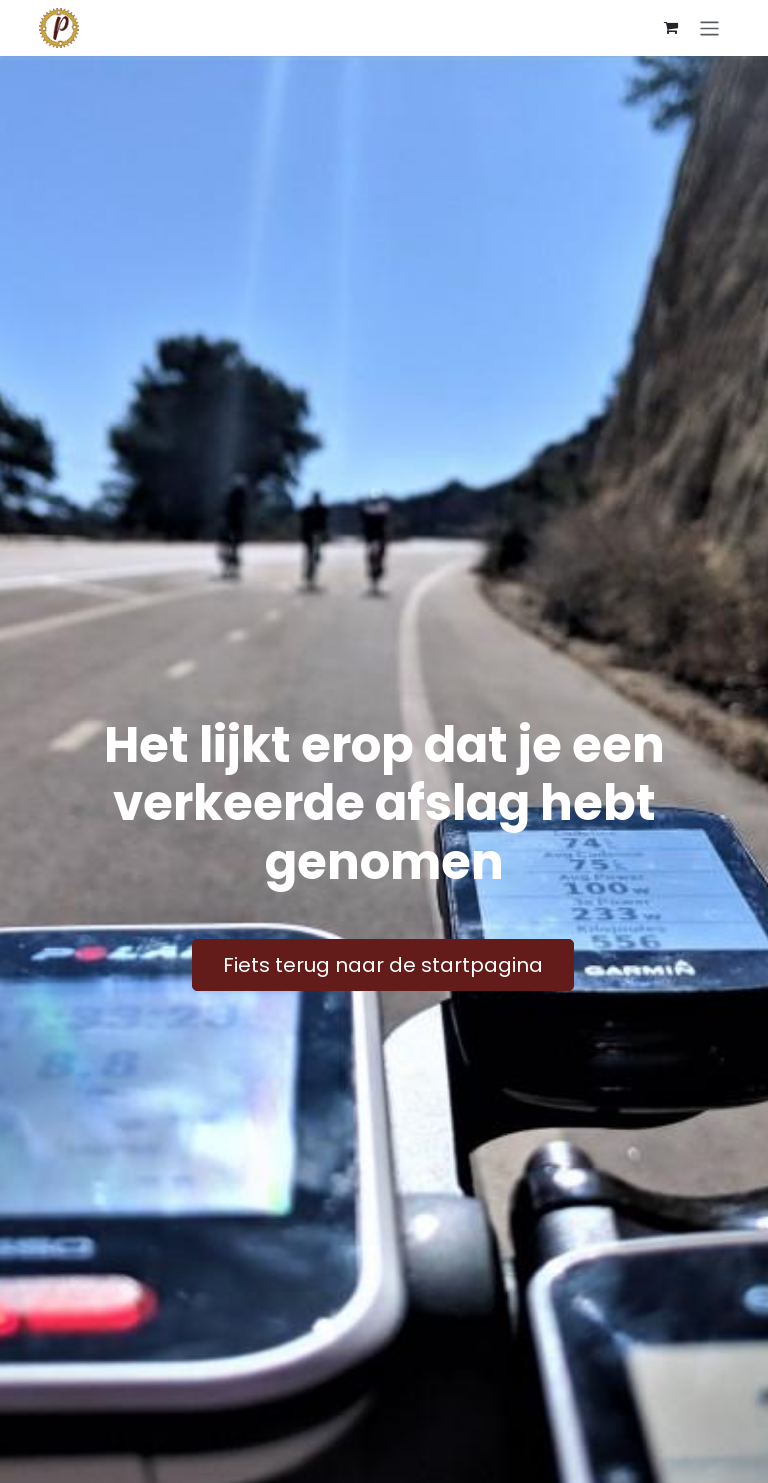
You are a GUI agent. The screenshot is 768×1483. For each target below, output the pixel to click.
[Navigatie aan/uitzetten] (709, 27)
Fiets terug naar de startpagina (383, 965)
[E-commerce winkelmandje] (671, 28)
